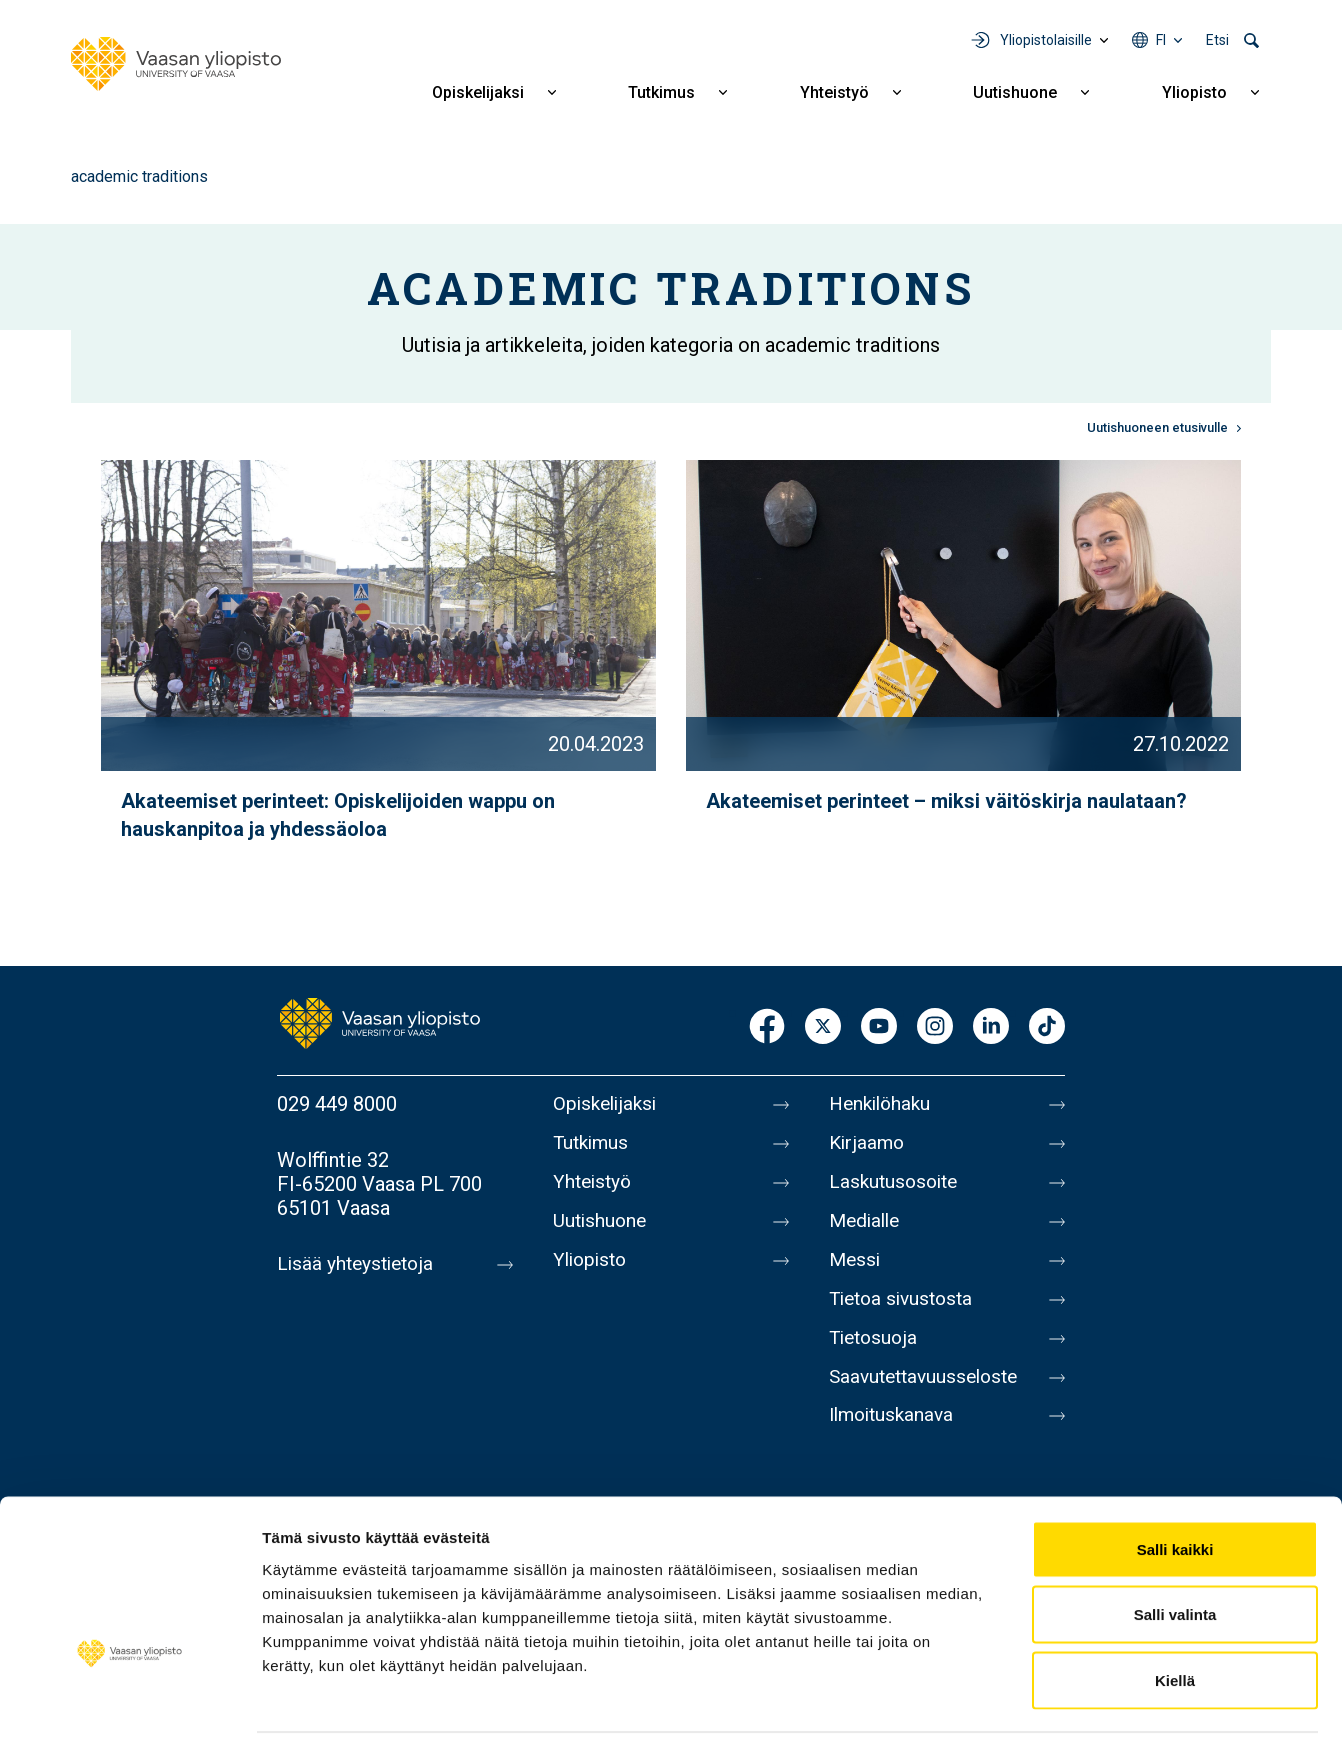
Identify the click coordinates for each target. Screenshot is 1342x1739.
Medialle (867, 1230)
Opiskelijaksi (478, 92)
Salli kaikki (1175, 1476)
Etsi (1217, 40)
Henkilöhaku (883, 1104)
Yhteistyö (834, 92)
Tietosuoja (875, 1356)
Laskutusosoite (896, 1188)
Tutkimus (661, 92)
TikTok (1047, 1027)
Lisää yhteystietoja (358, 1264)
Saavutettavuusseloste (929, 1398)
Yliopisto (1194, 92)
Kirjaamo (868, 1146)
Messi (856, 1272)
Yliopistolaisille (1046, 40)
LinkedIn (991, 1027)
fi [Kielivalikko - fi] (1161, 40)
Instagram (935, 1027)
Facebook (767, 1027)
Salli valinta (1175, 1542)
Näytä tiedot (1069, 1699)
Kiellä (1175, 1607)
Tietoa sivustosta (905, 1314)
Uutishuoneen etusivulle (1157, 427)
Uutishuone (1015, 92)
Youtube (879, 1027)
